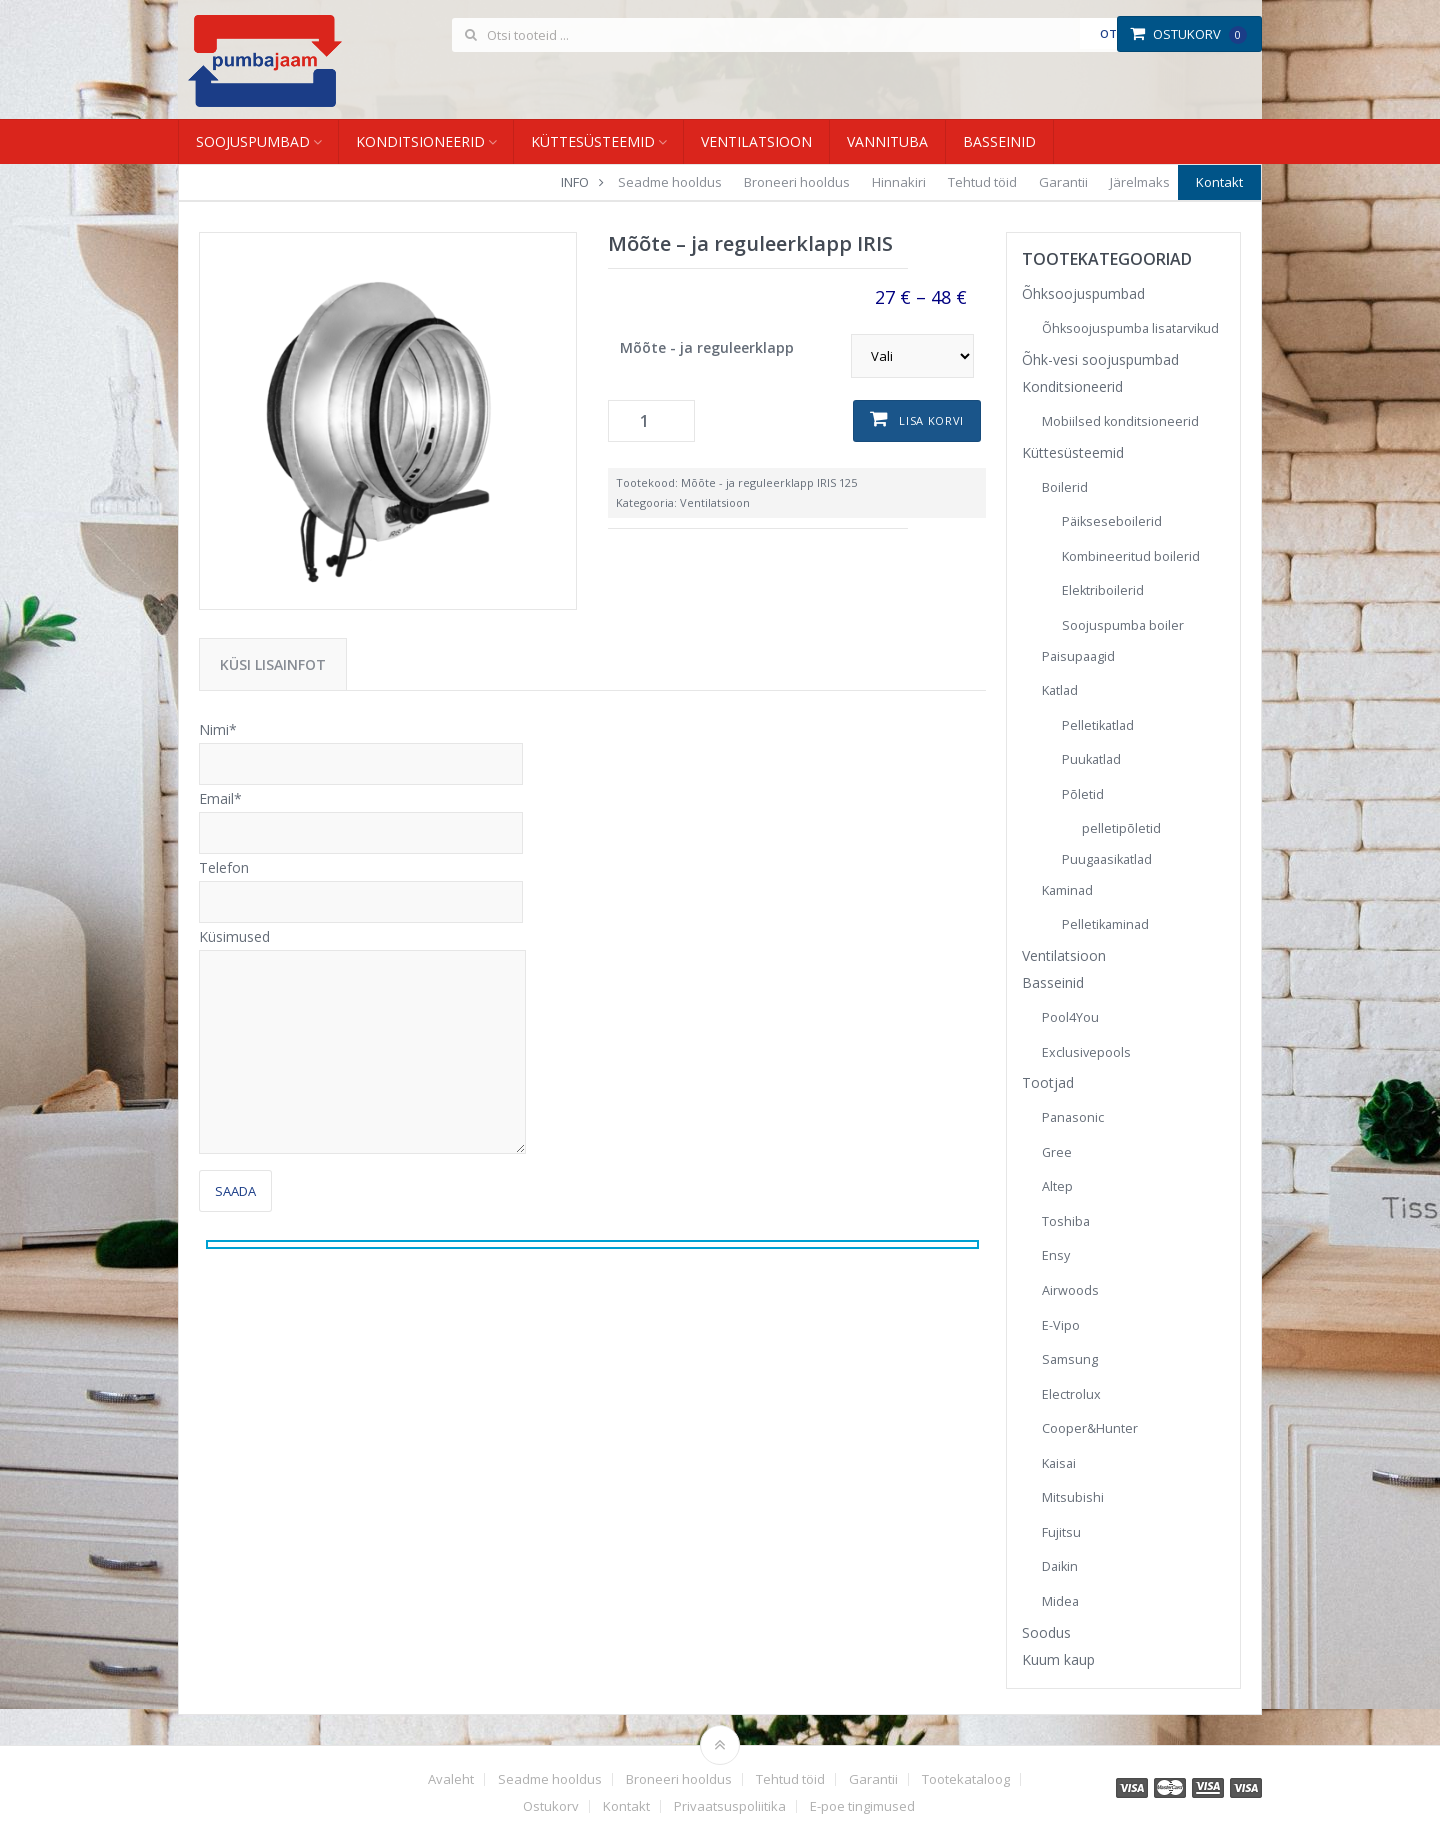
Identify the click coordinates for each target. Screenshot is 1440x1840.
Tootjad (1048, 1082)
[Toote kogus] (651, 421)
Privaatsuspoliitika (730, 1806)
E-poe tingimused (862, 1806)
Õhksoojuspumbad (1083, 293)
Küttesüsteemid (593, 141)
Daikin (1060, 1566)
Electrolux (1071, 1394)
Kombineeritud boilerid (1131, 556)
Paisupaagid (1078, 656)
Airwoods (1070, 1290)
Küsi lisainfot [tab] (273, 664)
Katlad (1060, 690)
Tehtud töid (982, 182)
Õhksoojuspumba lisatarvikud (1130, 328)
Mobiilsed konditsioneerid (1120, 421)
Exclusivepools (1086, 1052)
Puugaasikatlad (1107, 859)
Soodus (1046, 1632)
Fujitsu (1061, 1532)
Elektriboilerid (1103, 590)
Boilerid (1065, 487)
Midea (1060, 1601)
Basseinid (999, 141)
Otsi (1113, 33)
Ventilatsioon (756, 141)
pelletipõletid (1121, 828)
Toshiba (1066, 1221)
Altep (1057, 1186)
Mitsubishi (1073, 1497)
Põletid (1083, 794)
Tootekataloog (966, 1779)
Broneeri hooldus (797, 182)
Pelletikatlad (1098, 725)
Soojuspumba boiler (1123, 625)
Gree (1057, 1152)
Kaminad (1067, 890)
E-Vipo (1061, 1325)
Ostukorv (1188, 34)
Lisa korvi (931, 420)
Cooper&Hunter (1090, 1428)
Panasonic (1073, 1117)
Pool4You (1070, 1017)
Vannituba (887, 141)
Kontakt (1219, 182)
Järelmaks (1140, 182)
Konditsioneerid (420, 141)
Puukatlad (1091, 759)
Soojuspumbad (253, 141)
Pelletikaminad (1105, 924)
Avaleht (451, 1779)
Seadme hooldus (670, 182)
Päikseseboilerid (1112, 521)
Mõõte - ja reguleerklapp (707, 347)
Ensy (1056, 1255)
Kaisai (1059, 1463)
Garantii (1063, 182)
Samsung (1070, 1359)
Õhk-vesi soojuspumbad (1100, 359)
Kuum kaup (1058, 1659)
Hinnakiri (899, 182)
